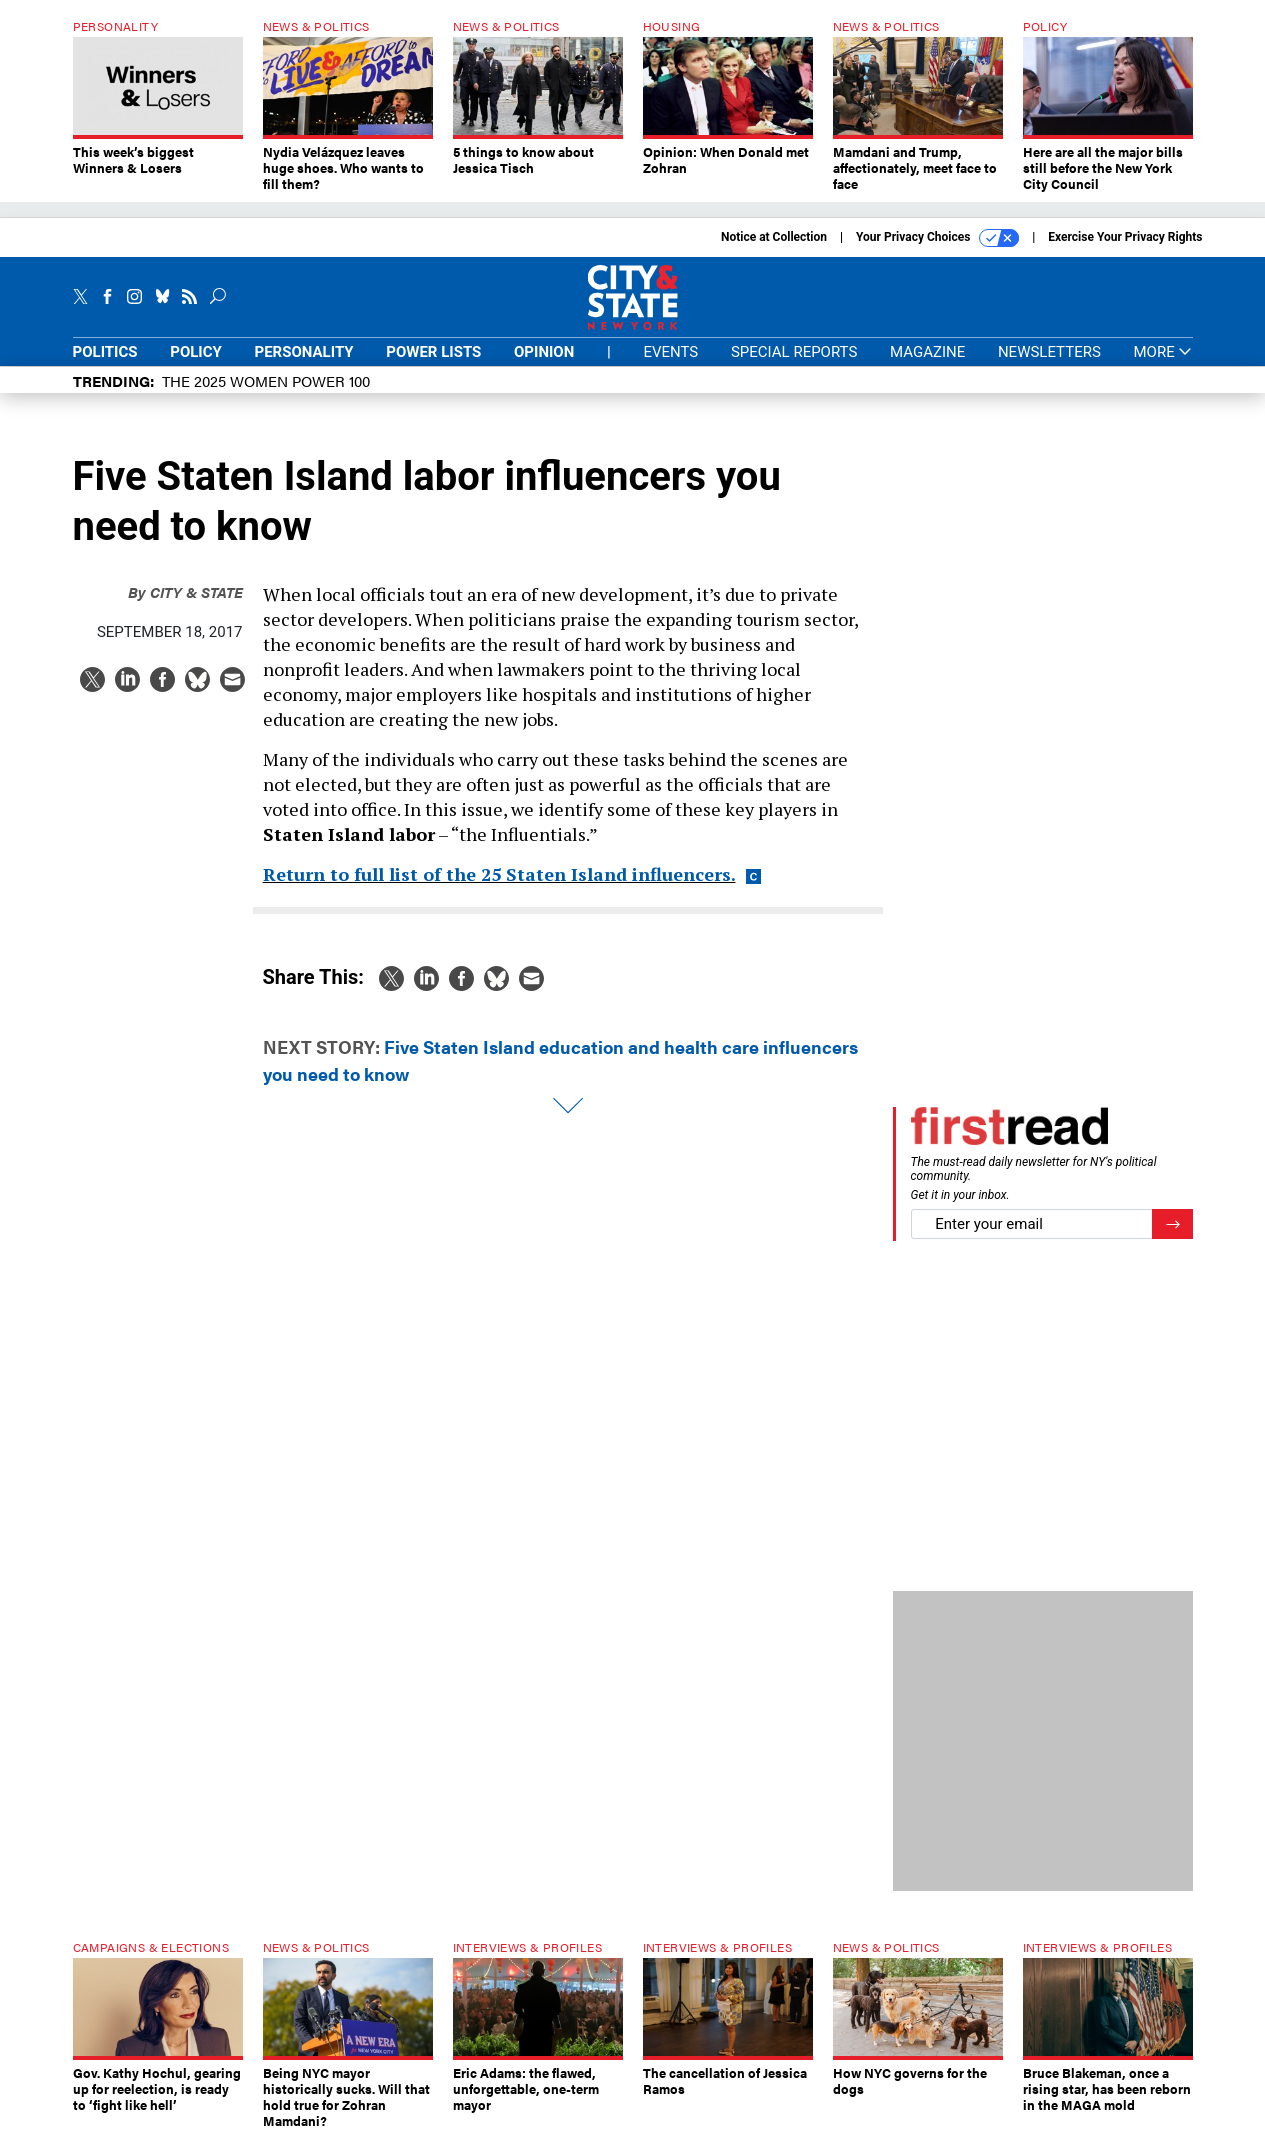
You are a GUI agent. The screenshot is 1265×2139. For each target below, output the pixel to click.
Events (670, 352)
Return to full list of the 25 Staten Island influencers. (499, 874)
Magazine (927, 352)
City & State (185, 591)
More (1162, 352)
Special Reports (794, 352)
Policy (196, 352)
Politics (105, 352)
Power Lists (433, 352)
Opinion (544, 352)
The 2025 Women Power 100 (266, 380)
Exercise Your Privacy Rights (1125, 237)
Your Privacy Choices (937, 238)
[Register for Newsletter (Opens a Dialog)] (1172, 1224)
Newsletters (1049, 352)
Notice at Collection (774, 237)
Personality (304, 352)
